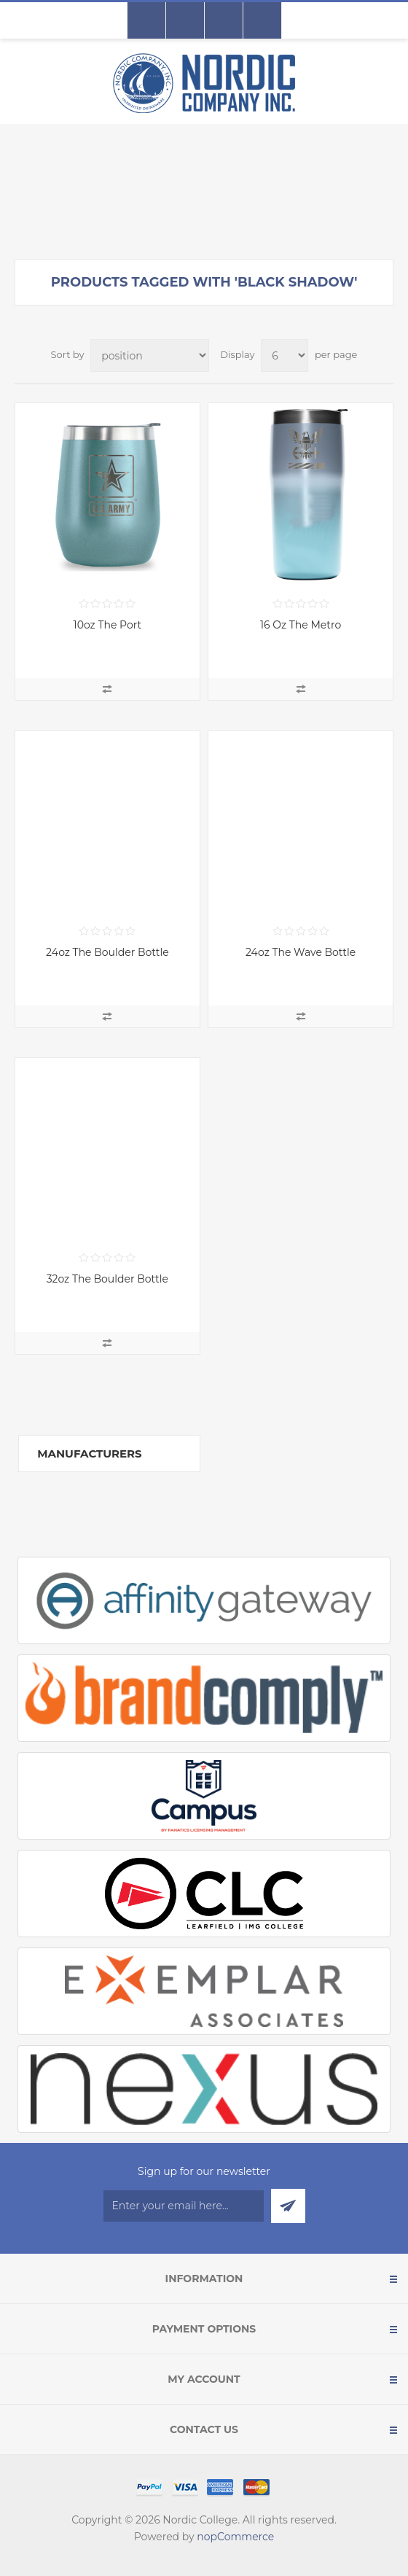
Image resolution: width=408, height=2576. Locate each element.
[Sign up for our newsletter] (183, 2206)
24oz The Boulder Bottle (107, 952)
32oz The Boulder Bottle (107, 1278)
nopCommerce (235, 2536)
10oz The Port (108, 624)
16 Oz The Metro (300, 624)
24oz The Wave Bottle (301, 952)
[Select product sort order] (149, 355)
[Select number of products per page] (284, 355)
